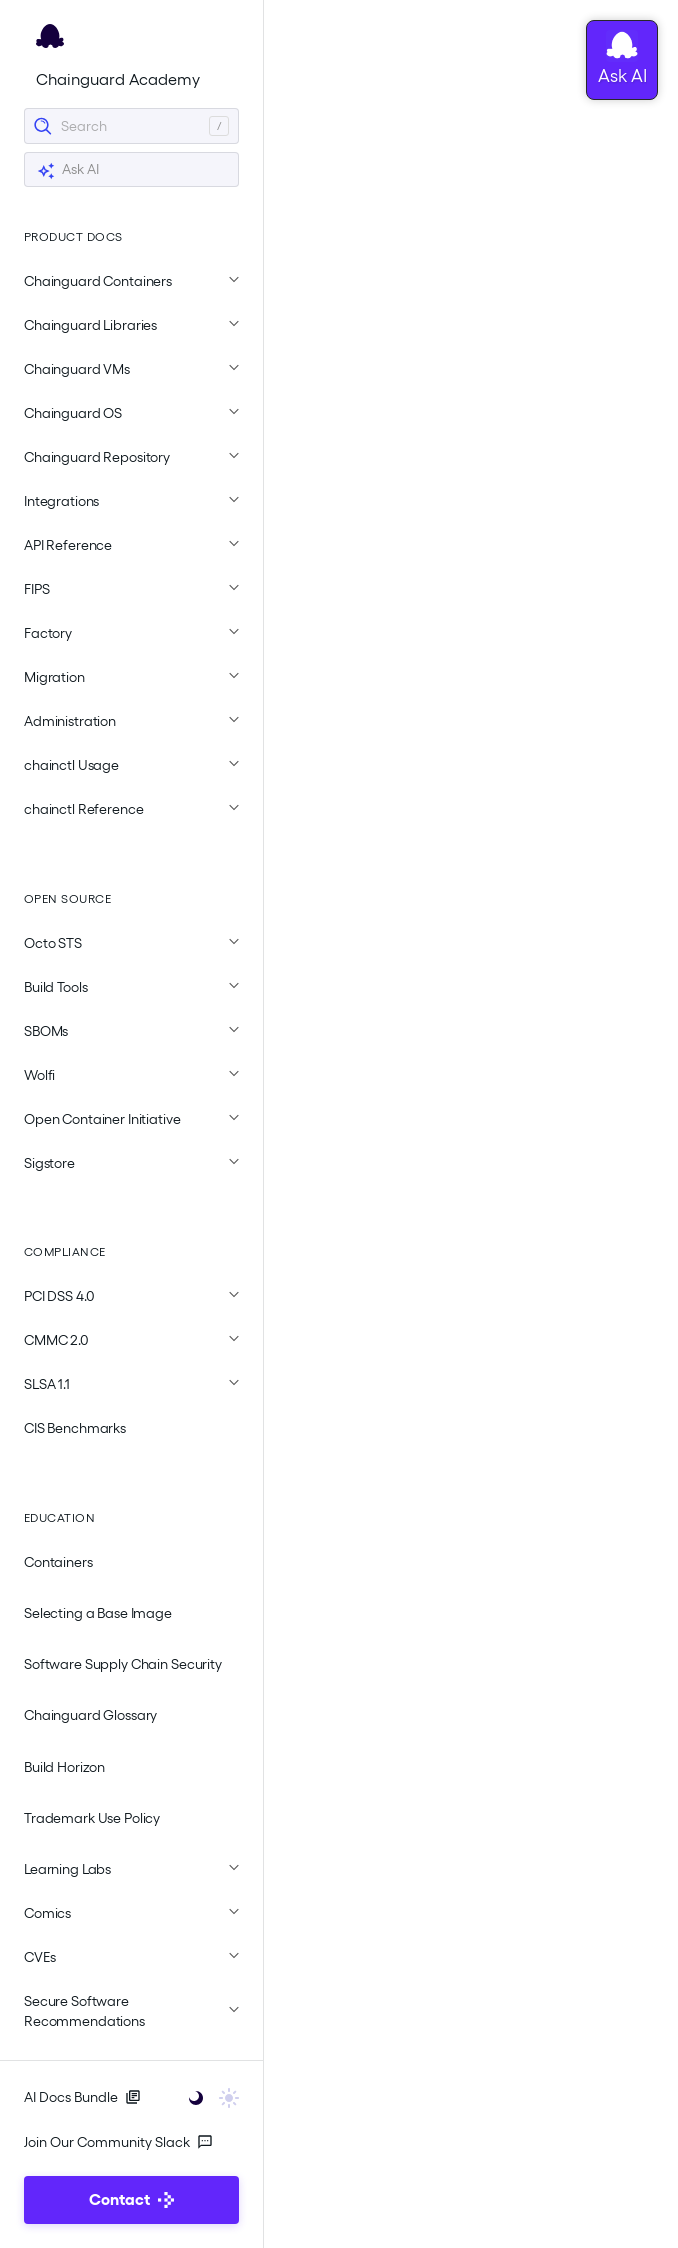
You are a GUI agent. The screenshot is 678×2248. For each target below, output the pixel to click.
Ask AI (68, 170)
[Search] (131, 126)
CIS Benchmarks (75, 1428)
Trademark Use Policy (92, 1818)
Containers (58, 1562)
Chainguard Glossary (90, 1715)
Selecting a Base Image (98, 1613)
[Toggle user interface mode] (207, 2096)
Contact (131, 2199)
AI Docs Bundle (82, 2097)
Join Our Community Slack (118, 2142)
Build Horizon (64, 1767)
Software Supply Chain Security (123, 1664)
